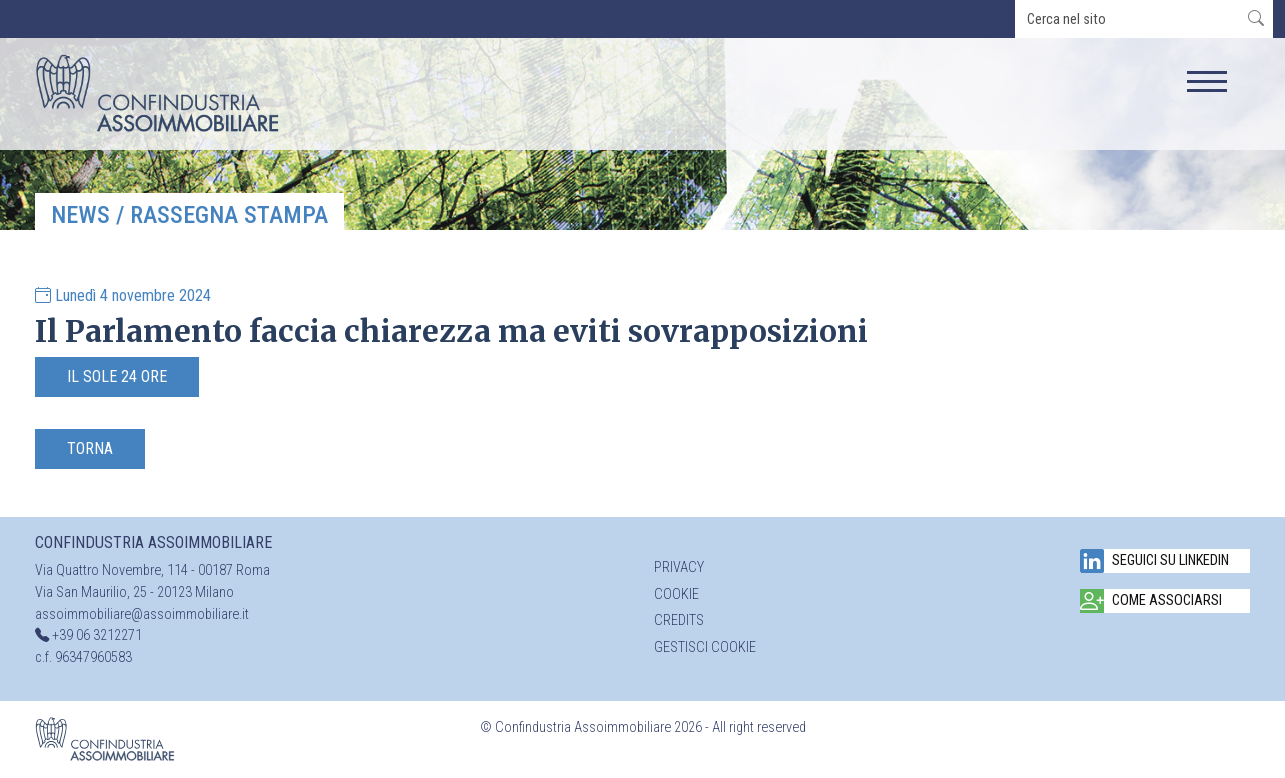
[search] (1127, 19)
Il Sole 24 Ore (117, 376)
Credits (679, 620)
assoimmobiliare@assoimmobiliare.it (142, 614)
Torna (90, 448)
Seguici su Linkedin (1154, 561)
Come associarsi (1151, 601)
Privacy (679, 567)
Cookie (676, 594)
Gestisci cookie (705, 647)
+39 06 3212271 (97, 635)
